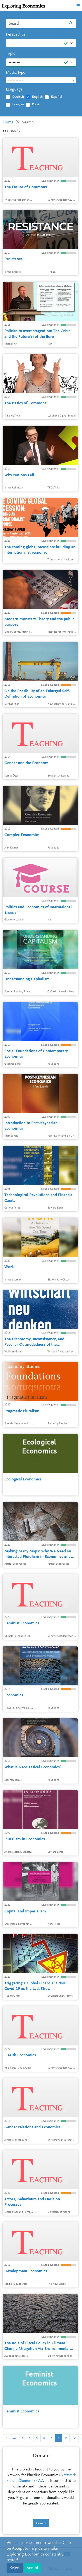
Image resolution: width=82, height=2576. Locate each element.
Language (14, 89)
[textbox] (41, 80)
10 (74, 2438)
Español (56, 97)
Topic (10, 53)
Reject (14, 2568)
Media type (15, 73)
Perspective (15, 34)
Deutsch (18, 97)
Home (8, 122)
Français (18, 104)
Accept (32, 2568)
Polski (36, 104)
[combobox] (41, 80)
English (37, 97)
